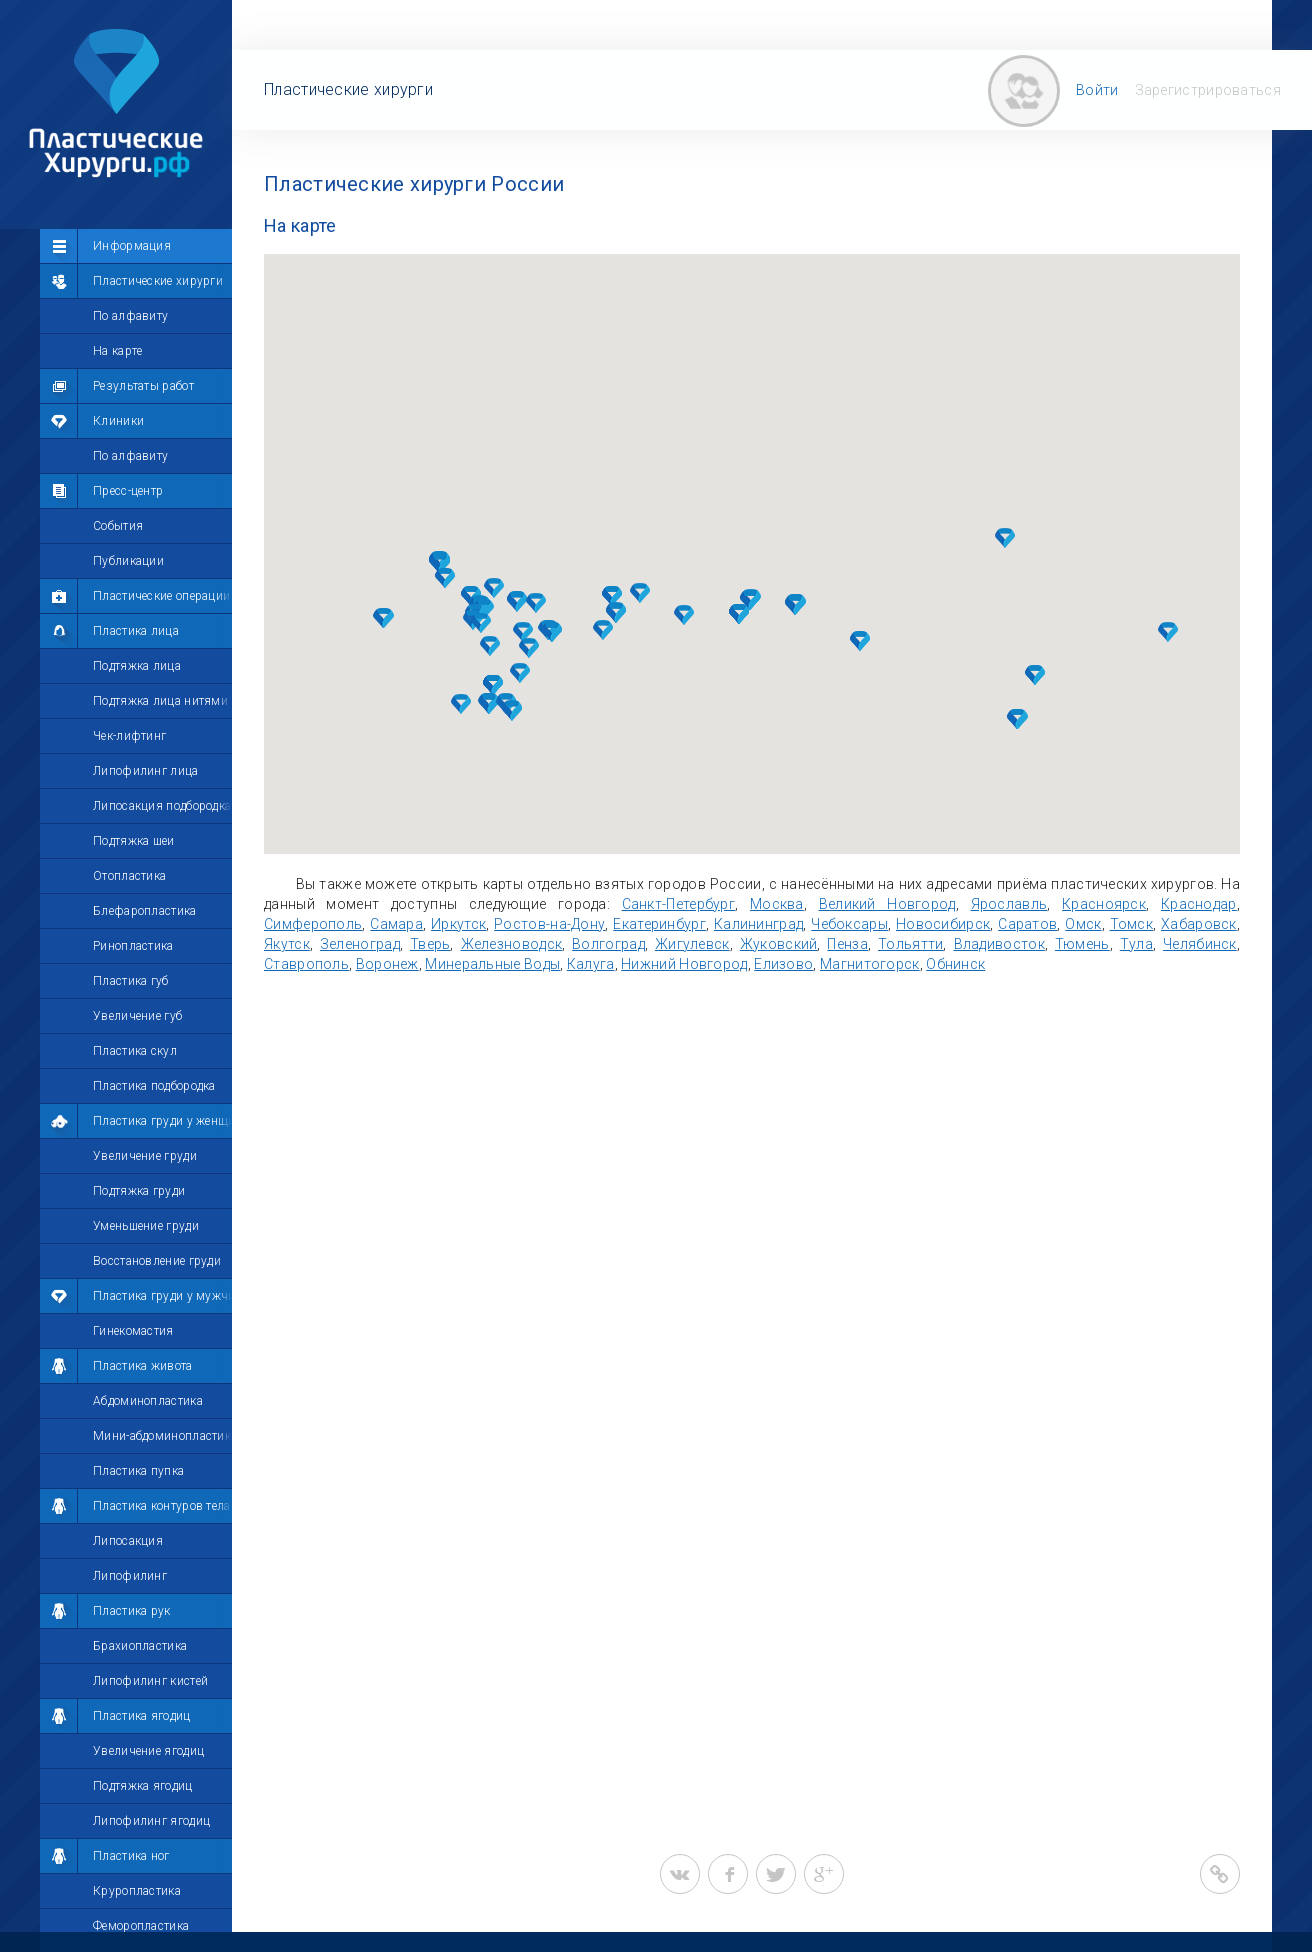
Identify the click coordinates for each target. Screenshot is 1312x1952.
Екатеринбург (659, 924)
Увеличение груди (145, 1156)
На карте (117, 351)
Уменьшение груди (146, 1226)
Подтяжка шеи (134, 841)
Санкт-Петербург (679, 904)
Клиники (118, 421)
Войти (1097, 90)
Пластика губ (131, 981)
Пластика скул (135, 1051)
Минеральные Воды (492, 964)
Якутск (287, 944)
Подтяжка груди (139, 1191)
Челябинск (1200, 944)
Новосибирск (943, 924)
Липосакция (128, 1541)
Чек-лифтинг (129, 736)
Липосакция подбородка (162, 806)
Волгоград (608, 944)
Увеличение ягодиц (148, 1751)
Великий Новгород (887, 904)
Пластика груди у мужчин (167, 1296)
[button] (494, 588)
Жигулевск (692, 944)
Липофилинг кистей (150, 1681)
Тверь (430, 944)
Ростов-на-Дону (549, 924)
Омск (1083, 924)
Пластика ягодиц (142, 1716)
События (118, 526)
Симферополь (313, 924)
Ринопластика (133, 946)
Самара (396, 924)
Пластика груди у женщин (167, 1121)
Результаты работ (143, 386)
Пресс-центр (128, 491)
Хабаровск (1199, 924)
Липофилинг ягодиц (151, 1821)
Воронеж (387, 964)
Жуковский (779, 944)
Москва (777, 904)
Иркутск (458, 924)
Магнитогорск (870, 964)
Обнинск (955, 964)
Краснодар (1199, 904)
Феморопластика (141, 1926)
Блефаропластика (145, 911)
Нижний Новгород (684, 964)
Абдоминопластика (148, 1401)
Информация (132, 246)
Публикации (128, 561)
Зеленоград (360, 944)
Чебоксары (849, 924)
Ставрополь (306, 964)
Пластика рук (132, 1611)
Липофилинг (130, 1576)
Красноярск (1104, 904)
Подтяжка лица (137, 666)
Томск (1132, 924)
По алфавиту (130, 316)
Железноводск (512, 944)
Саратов (1027, 924)
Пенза (847, 944)
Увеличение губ (137, 1016)
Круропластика (137, 1891)
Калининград (758, 924)
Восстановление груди (157, 1261)
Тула (1136, 944)
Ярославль (1009, 904)
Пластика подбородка (154, 1086)
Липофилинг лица (146, 771)
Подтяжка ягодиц (143, 1786)
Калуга (591, 964)
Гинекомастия (133, 1331)
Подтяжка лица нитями (160, 701)
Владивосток (999, 944)
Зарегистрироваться (1208, 90)
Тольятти (910, 944)
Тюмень (1082, 944)
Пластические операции (161, 596)
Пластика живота (143, 1366)
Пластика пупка (138, 1471)
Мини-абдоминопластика (165, 1436)
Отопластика (129, 876)
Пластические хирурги (158, 281)
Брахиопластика (140, 1646)
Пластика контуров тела (162, 1506)
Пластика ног (131, 1856)
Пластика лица (136, 631)
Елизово (783, 964)
